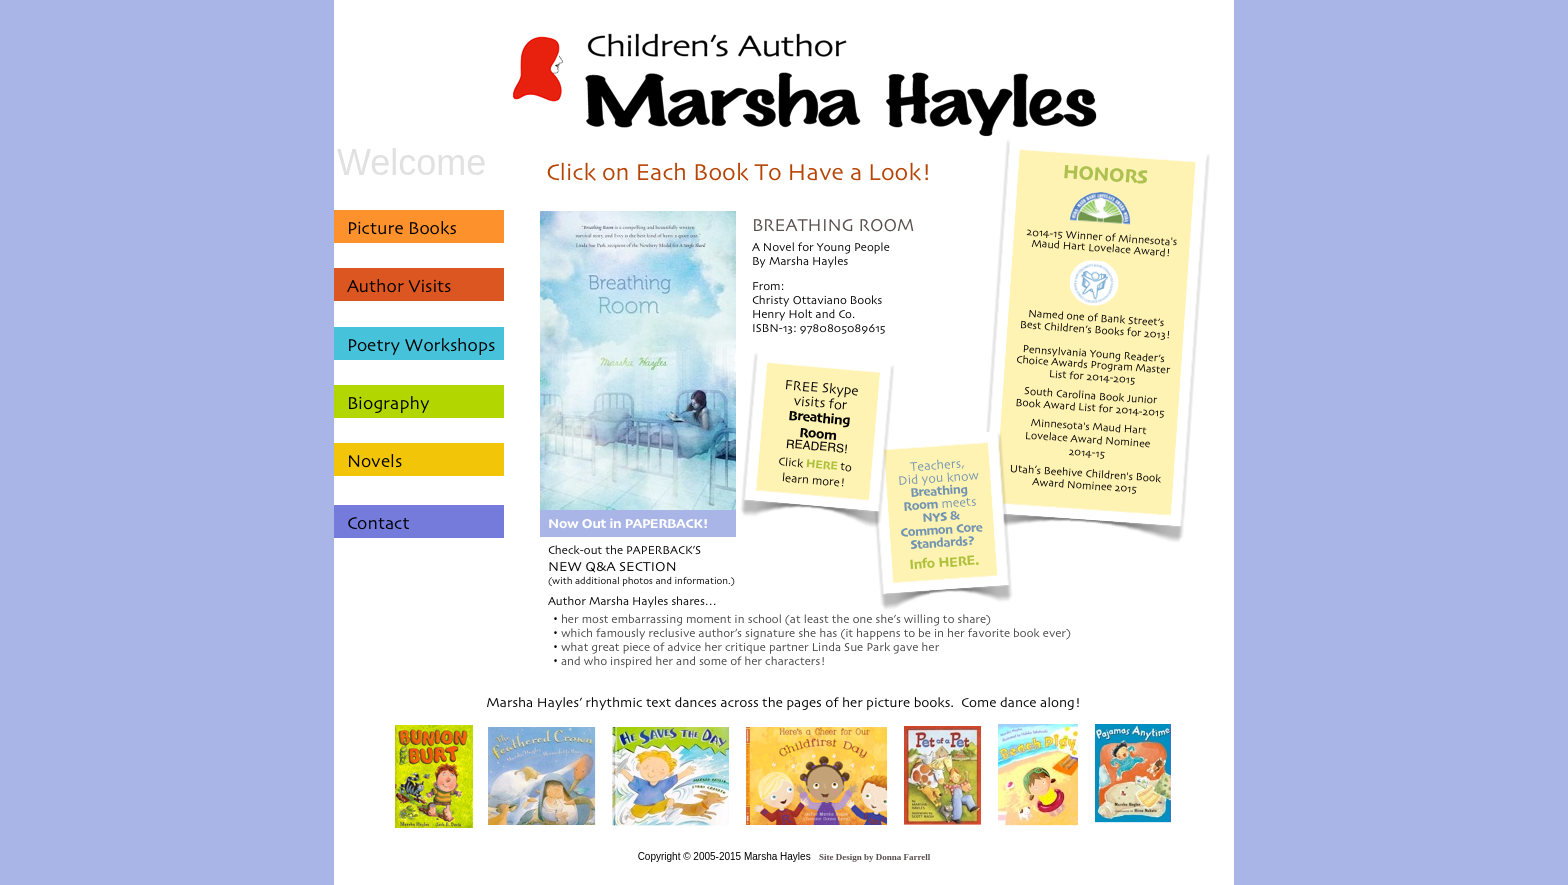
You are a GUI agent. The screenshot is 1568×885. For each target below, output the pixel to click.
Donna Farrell (903, 857)
